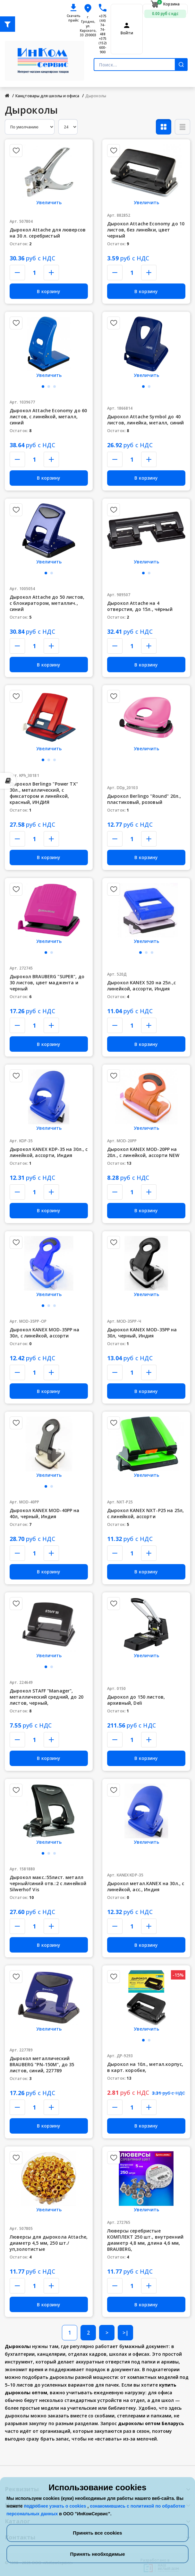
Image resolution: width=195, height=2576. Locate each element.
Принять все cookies (97, 2533)
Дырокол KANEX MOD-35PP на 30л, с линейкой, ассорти (45, 1333)
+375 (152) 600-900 (102, 45)
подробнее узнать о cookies (55, 2506)
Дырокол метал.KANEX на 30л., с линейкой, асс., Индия (145, 1886)
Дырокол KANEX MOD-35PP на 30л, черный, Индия (142, 1333)
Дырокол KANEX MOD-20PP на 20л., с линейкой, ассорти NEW (143, 1152)
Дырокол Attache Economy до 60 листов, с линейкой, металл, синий (48, 416)
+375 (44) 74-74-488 (102, 25)
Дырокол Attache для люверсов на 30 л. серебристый (48, 233)
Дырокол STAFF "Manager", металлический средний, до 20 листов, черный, (46, 1697)
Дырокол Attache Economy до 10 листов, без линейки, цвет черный (145, 230)
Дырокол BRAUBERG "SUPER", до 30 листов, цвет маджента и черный (47, 982)
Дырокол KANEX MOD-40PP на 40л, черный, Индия (45, 1513)
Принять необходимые (97, 2554)
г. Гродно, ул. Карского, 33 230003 (88, 26)
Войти (127, 33)
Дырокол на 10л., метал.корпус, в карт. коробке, (145, 2067)
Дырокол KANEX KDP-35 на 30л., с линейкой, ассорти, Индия (49, 1152)
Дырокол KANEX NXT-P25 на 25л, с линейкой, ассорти (145, 1513)
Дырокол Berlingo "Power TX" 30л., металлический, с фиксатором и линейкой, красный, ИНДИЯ (44, 793)
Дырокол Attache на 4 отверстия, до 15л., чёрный (140, 606)
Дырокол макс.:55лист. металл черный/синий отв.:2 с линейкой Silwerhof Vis (48, 1883)
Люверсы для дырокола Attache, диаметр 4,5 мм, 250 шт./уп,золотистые (49, 2243)
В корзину (48, 291)
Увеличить (49, 202)
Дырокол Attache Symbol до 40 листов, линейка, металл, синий (145, 419)
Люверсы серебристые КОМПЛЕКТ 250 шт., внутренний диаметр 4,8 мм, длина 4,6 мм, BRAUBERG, (145, 2240)
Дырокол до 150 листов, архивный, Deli (136, 1700)
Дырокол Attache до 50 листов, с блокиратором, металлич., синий (47, 603)
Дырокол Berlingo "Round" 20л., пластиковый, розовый (144, 799)
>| (126, 2332)
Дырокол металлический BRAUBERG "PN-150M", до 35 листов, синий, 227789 (42, 2064)
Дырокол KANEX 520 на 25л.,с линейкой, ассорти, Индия (141, 985)
